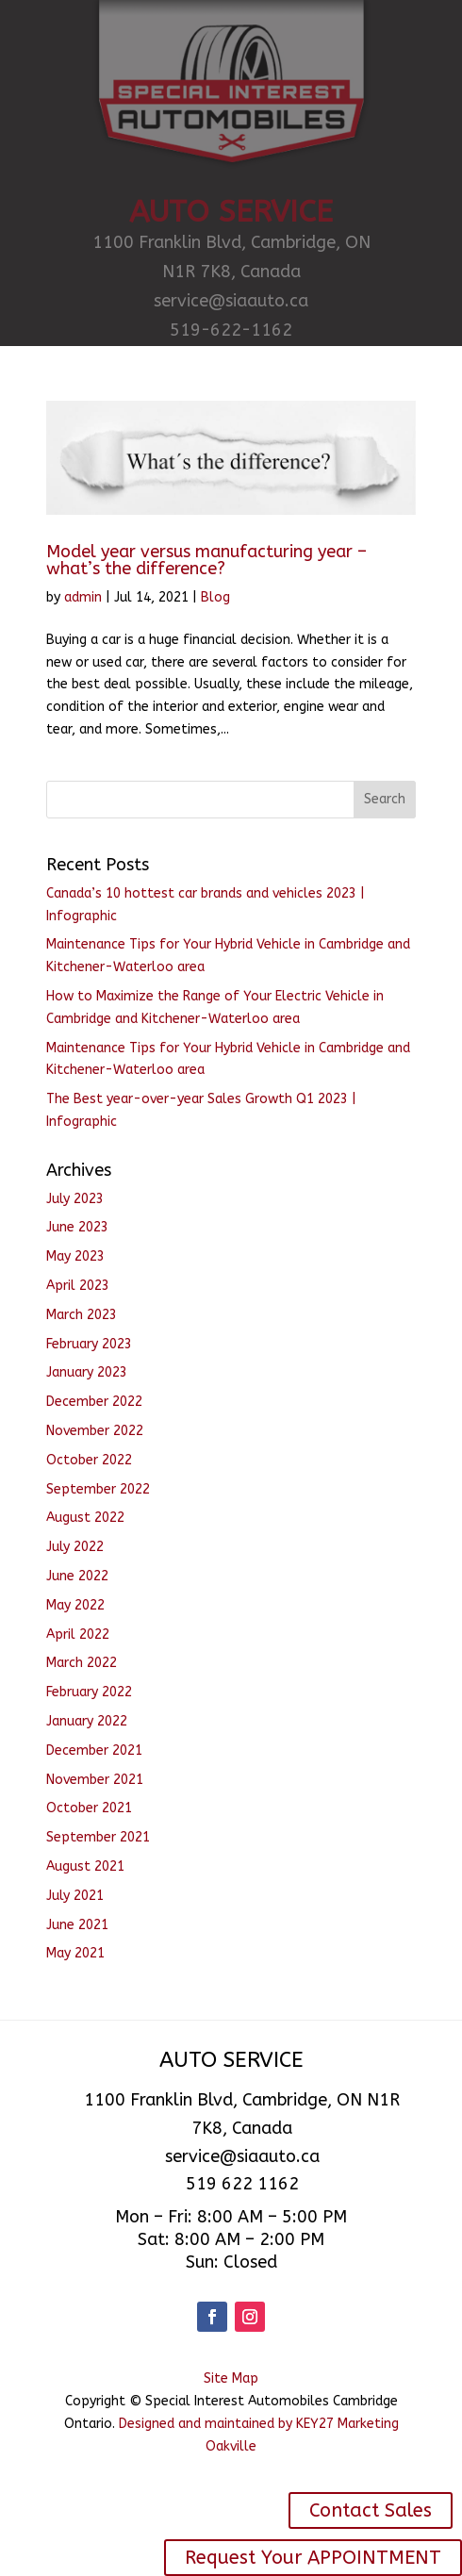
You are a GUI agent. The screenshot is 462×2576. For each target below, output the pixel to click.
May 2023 (75, 1256)
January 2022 (86, 1721)
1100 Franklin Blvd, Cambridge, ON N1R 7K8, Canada (231, 257)
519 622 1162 (242, 2183)
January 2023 (86, 1372)
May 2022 (75, 1605)
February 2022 (89, 1692)
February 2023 (89, 1344)
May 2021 (75, 1953)
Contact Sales (370, 2510)
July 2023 (75, 1199)
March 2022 (81, 1663)
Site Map (231, 2378)
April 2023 (77, 1286)
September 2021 (98, 1837)
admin (83, 597)
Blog (215, 597)
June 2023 (77, 1227)
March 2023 (81, 1315)
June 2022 (77, 1576)
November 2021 (94, 1780)
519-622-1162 (231, 330)
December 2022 (94, 1402)
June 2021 (77, 1925)
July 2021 (75, 1896)
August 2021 (85, 1866)
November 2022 (94, 1431)
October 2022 (89, 1460)
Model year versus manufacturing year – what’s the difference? (206, 560)
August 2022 (85, 1518)
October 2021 (89, 1808)
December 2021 (94, 1750)
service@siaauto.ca (231, 300)
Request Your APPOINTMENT (313, 2557)
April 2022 (77, 1635)
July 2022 (75, 1547)
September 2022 (98, 1489)
